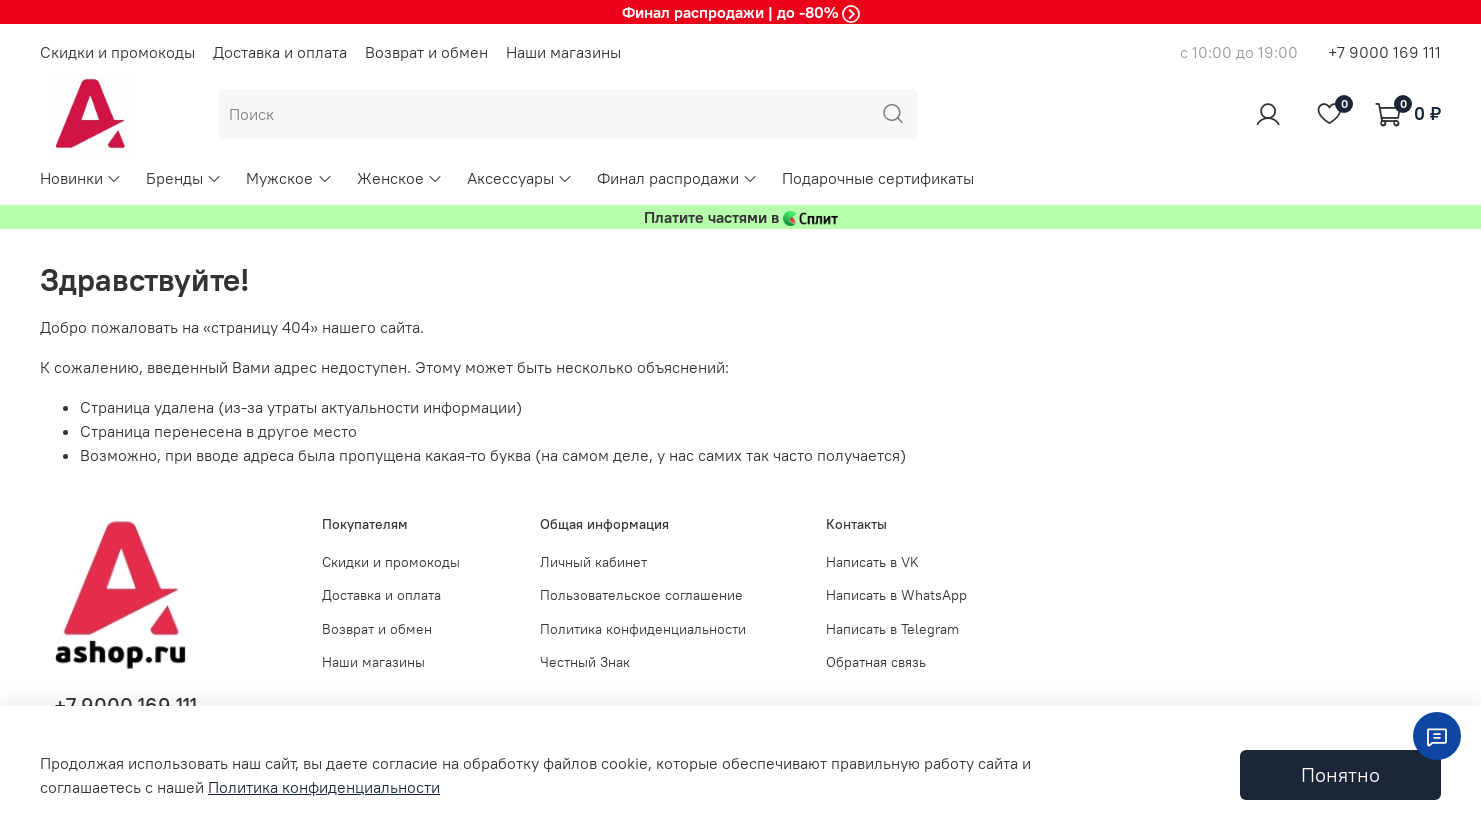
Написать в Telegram (892, 629)
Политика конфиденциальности (643, 629)
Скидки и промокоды (117, 52)
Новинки (81, 178)
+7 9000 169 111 (1384, 52)
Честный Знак (585, 662)
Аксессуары (520, 178)
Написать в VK (872, 562)
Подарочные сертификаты (878, 178)
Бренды (184, 178)
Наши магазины (563, 52)
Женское (400, 178)
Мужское (289, 178)
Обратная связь (876, 662)
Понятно (1340, 774)
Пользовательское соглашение (641, 595)
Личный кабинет (593, 562)
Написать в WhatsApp (896, 595)
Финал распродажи (677, 178)
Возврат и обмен (426, 52)
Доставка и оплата (280, 52)
